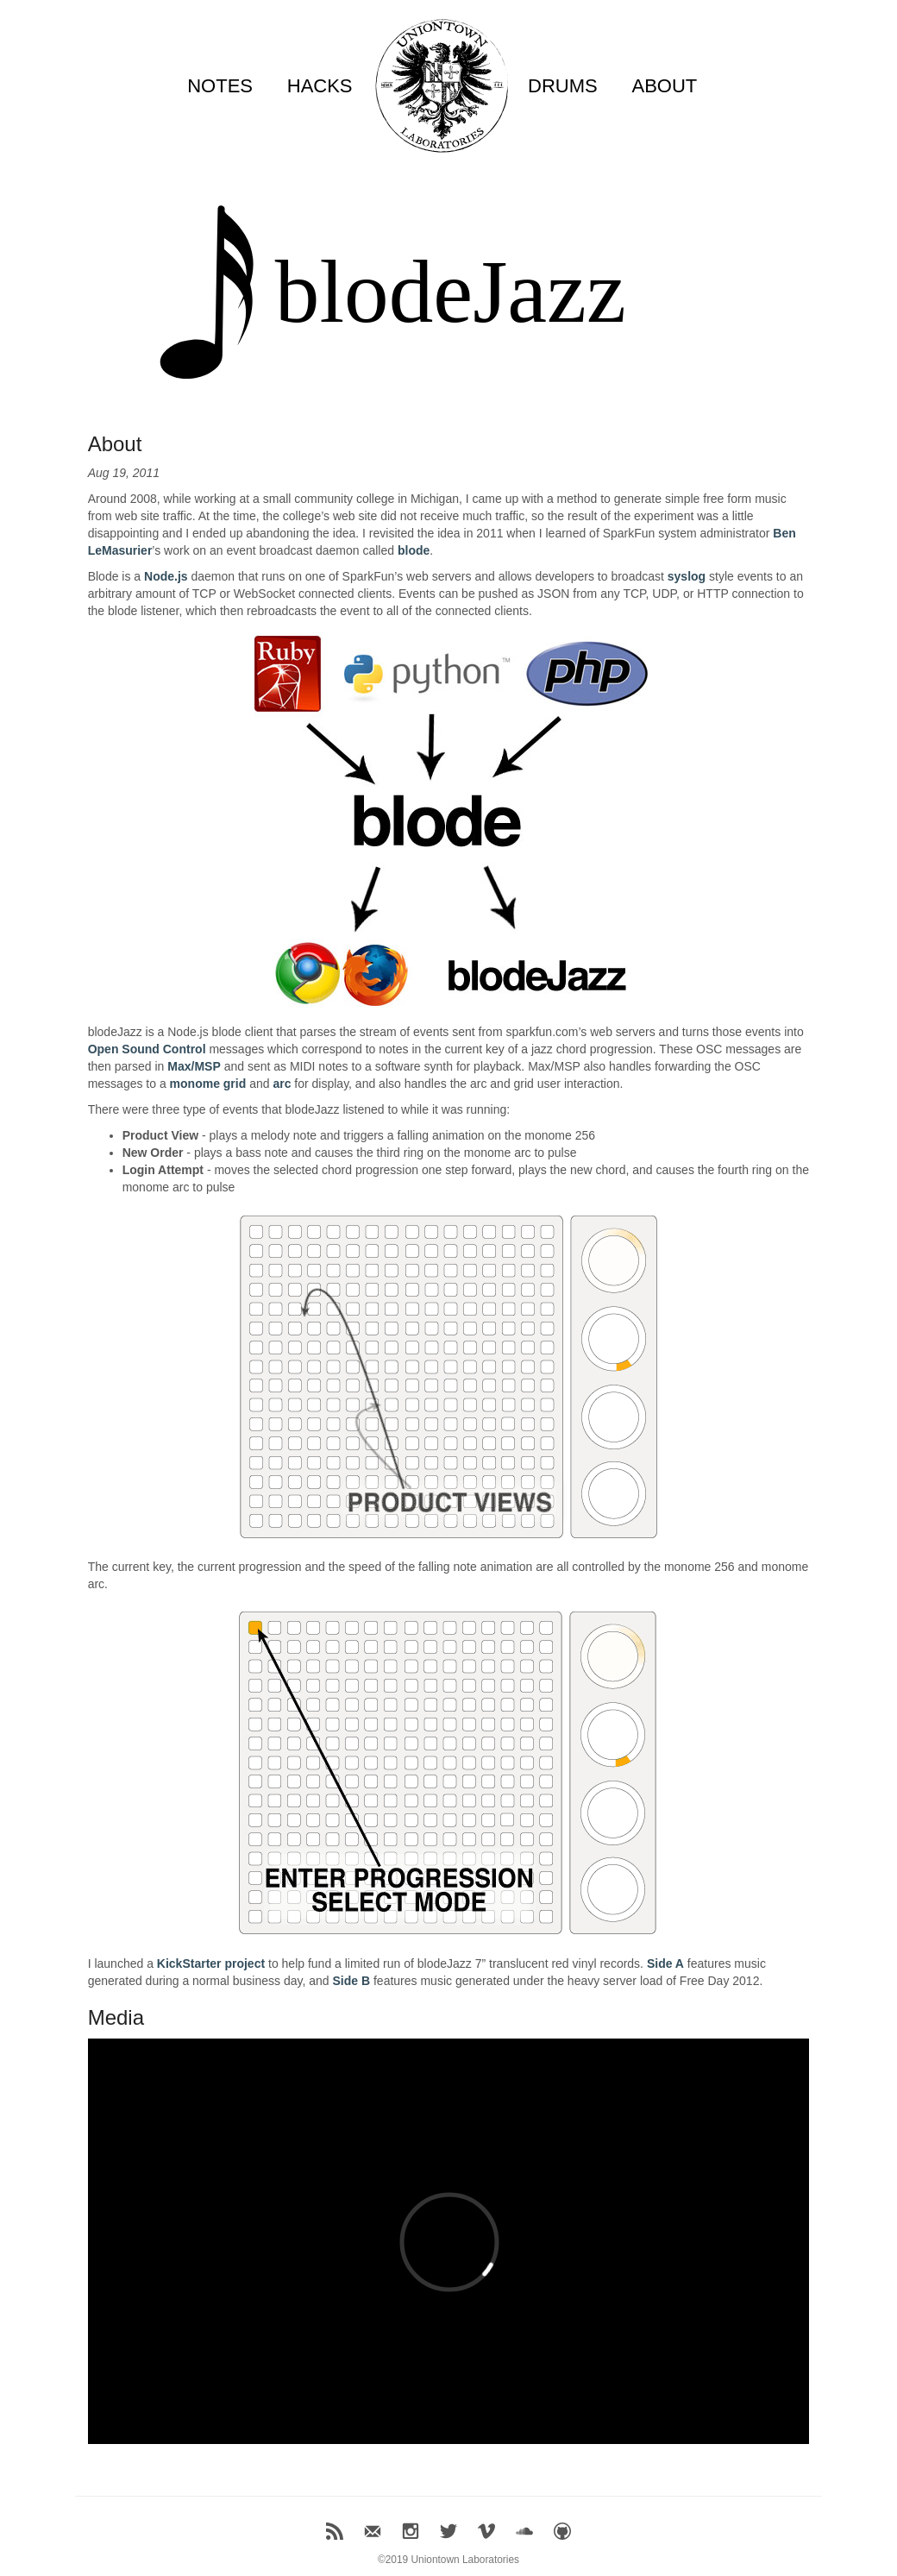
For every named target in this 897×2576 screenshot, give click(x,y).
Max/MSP (193, 1066)
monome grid (208, 1083)
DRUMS (563, 86)
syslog (687, 576)
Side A (665, 1963)
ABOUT (664, 86)
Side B (351, 1981)
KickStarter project (211, 1963)
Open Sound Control (147, 1049)
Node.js (166, 576)
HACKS (320, 86)
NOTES (220, 86)
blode (414, 550)
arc (282, 1083)
